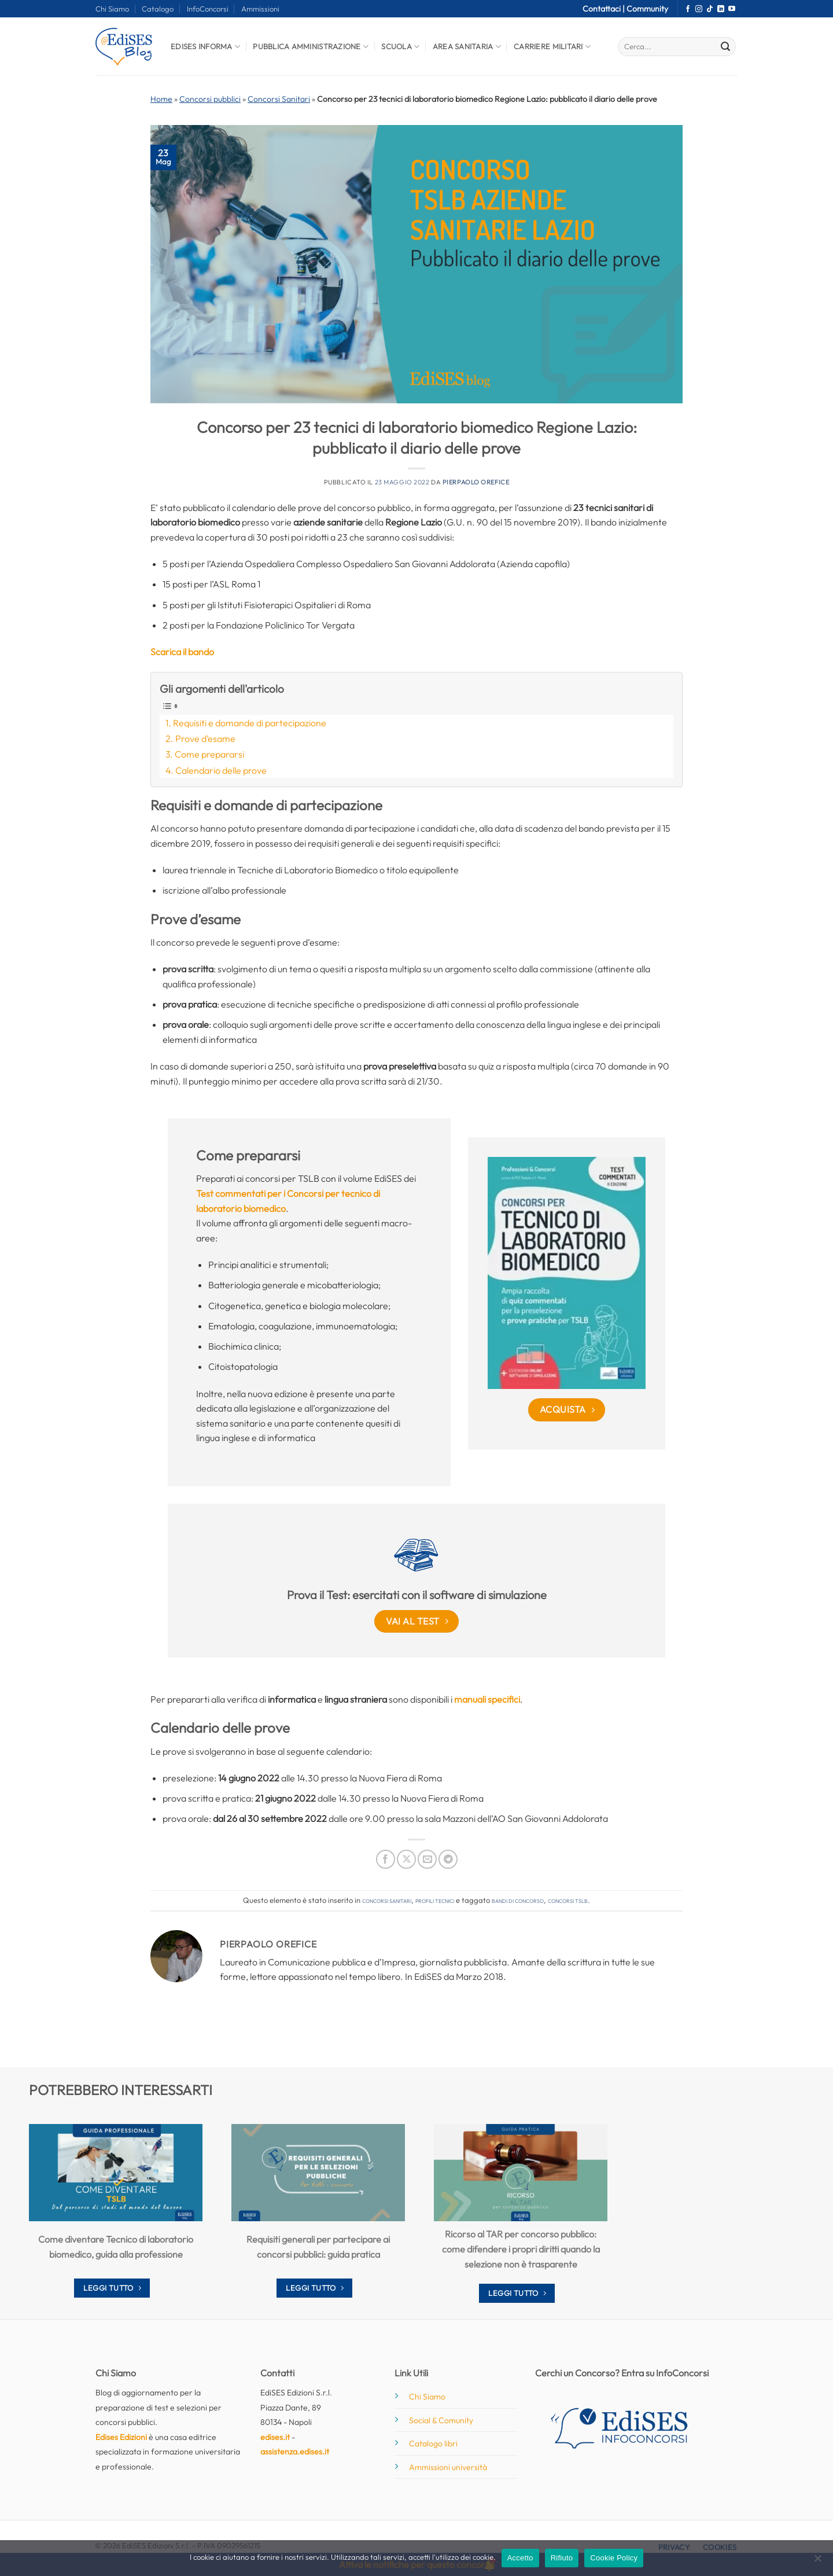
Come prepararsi (209, 754)
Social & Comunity (441, 2420)
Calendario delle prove (221, 770)
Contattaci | (604, 8)
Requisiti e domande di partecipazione (249, 723)
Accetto (520, 2557)
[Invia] (725, 47)
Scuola (400, 46)
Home (161, 99)
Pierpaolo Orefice (476, 482)
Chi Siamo (112, 8)
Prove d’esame (205, 738)
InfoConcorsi (207, 8)
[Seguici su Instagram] (698, 9)
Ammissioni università (448, 2467)
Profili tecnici (434, 1900)
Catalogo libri (433, 2443)
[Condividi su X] (406, 1859)
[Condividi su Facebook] (385, 1859)
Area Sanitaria (467, 46)
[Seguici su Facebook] (687, 9)
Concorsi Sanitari (279, 99)
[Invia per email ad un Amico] (427, 1859)
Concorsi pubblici (210, 99)
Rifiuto (562, 2557)
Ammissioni (260, 8)
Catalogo (158, 8)
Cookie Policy (613, 2557)
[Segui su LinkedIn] (720, 9)
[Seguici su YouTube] (731, 9)
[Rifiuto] (817, 2561)
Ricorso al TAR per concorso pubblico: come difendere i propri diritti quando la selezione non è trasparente (521, 2248)
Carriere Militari (552, 46)
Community (647, 8)
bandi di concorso (518, 1900)
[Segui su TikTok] (709, 9)
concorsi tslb (568, 1900)
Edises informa (205, 46)
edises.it (275, 2437)
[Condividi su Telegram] (448, 1859)
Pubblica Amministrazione (310, 46)
